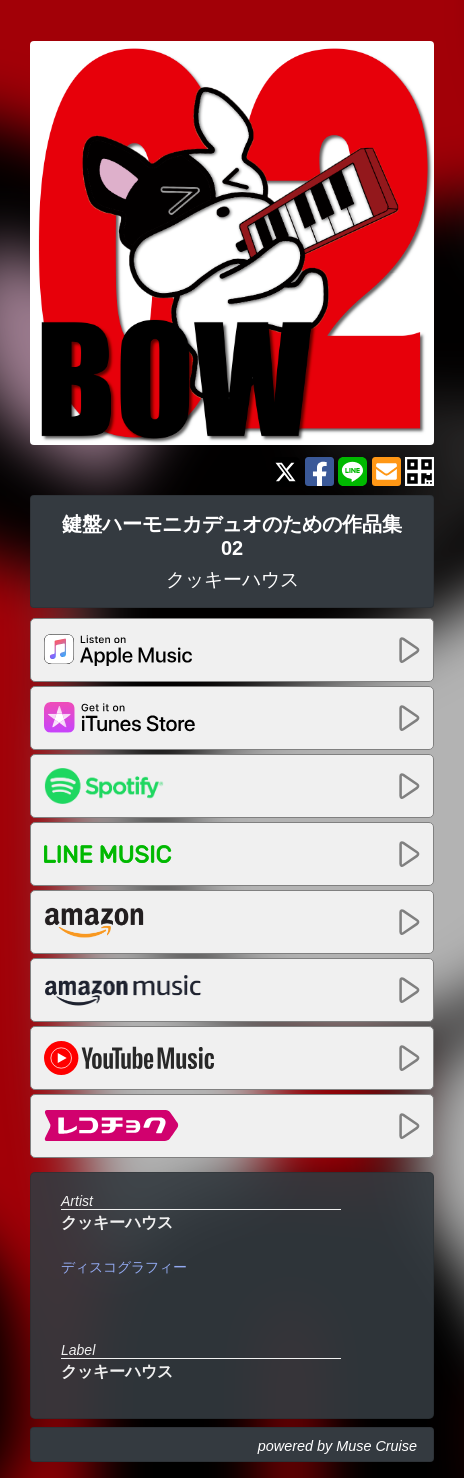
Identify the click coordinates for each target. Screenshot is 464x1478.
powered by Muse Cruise (337, 1446)
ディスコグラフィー (124, 1267)
